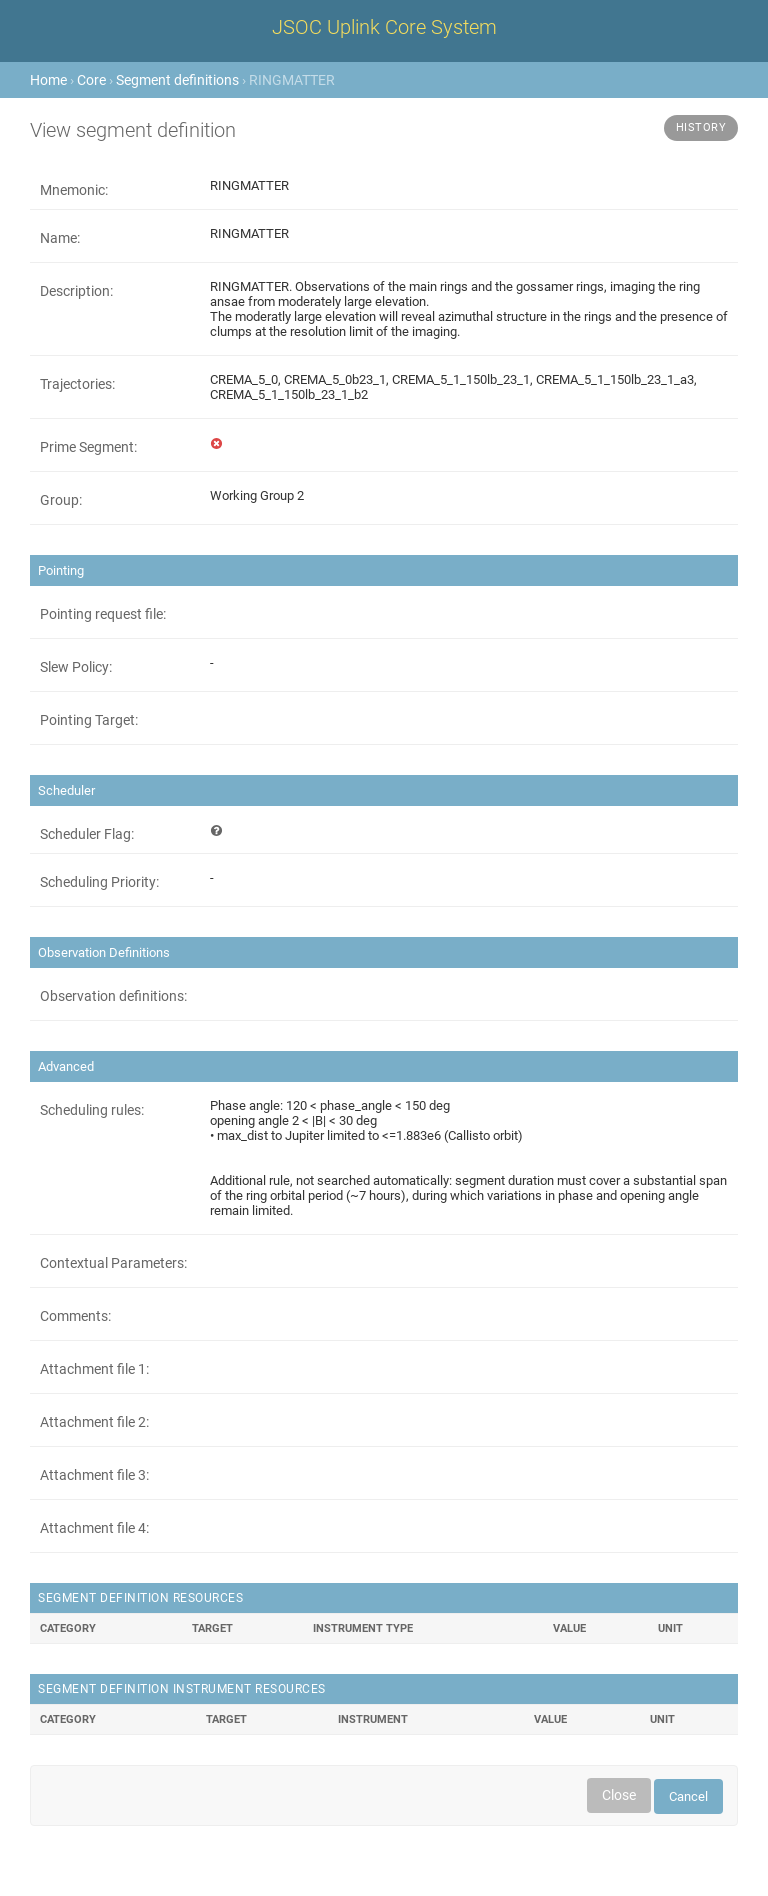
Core (91, 80)
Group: (61, 500)
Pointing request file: (103, 614)
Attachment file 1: (94, 1369)
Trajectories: (77, 384)
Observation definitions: (113, 996)
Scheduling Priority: (99, 882)
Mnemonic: (74, 190)
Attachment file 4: (94, 1528)
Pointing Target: (89, 720)
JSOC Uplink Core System (384, 27)
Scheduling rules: (92, 1110)
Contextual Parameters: (113, 1263)
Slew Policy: (76, 667)
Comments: (75, 1316)
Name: (60, 238)
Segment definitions (177, 80)
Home (48, 80)
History (701, 127)
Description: (76, 291)
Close (619, 1795)
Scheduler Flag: (87, 834)
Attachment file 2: (94, 1422)
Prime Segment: (88, 447)
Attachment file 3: (94, 1475)
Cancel (688, 1796)
